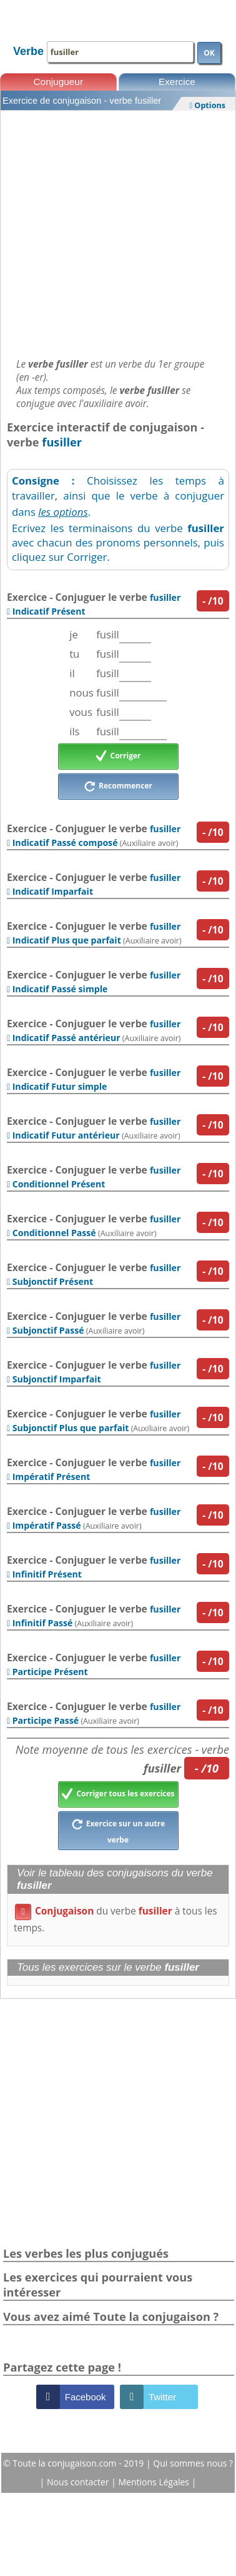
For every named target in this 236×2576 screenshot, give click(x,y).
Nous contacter (79, 2482)
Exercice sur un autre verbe (118, 1830)
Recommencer (118, 786)
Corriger (118, 756)
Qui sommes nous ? (193, 2463)
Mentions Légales (155, 2482)
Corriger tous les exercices (117, 1794)
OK (209, 53)
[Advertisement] (117, 231)
